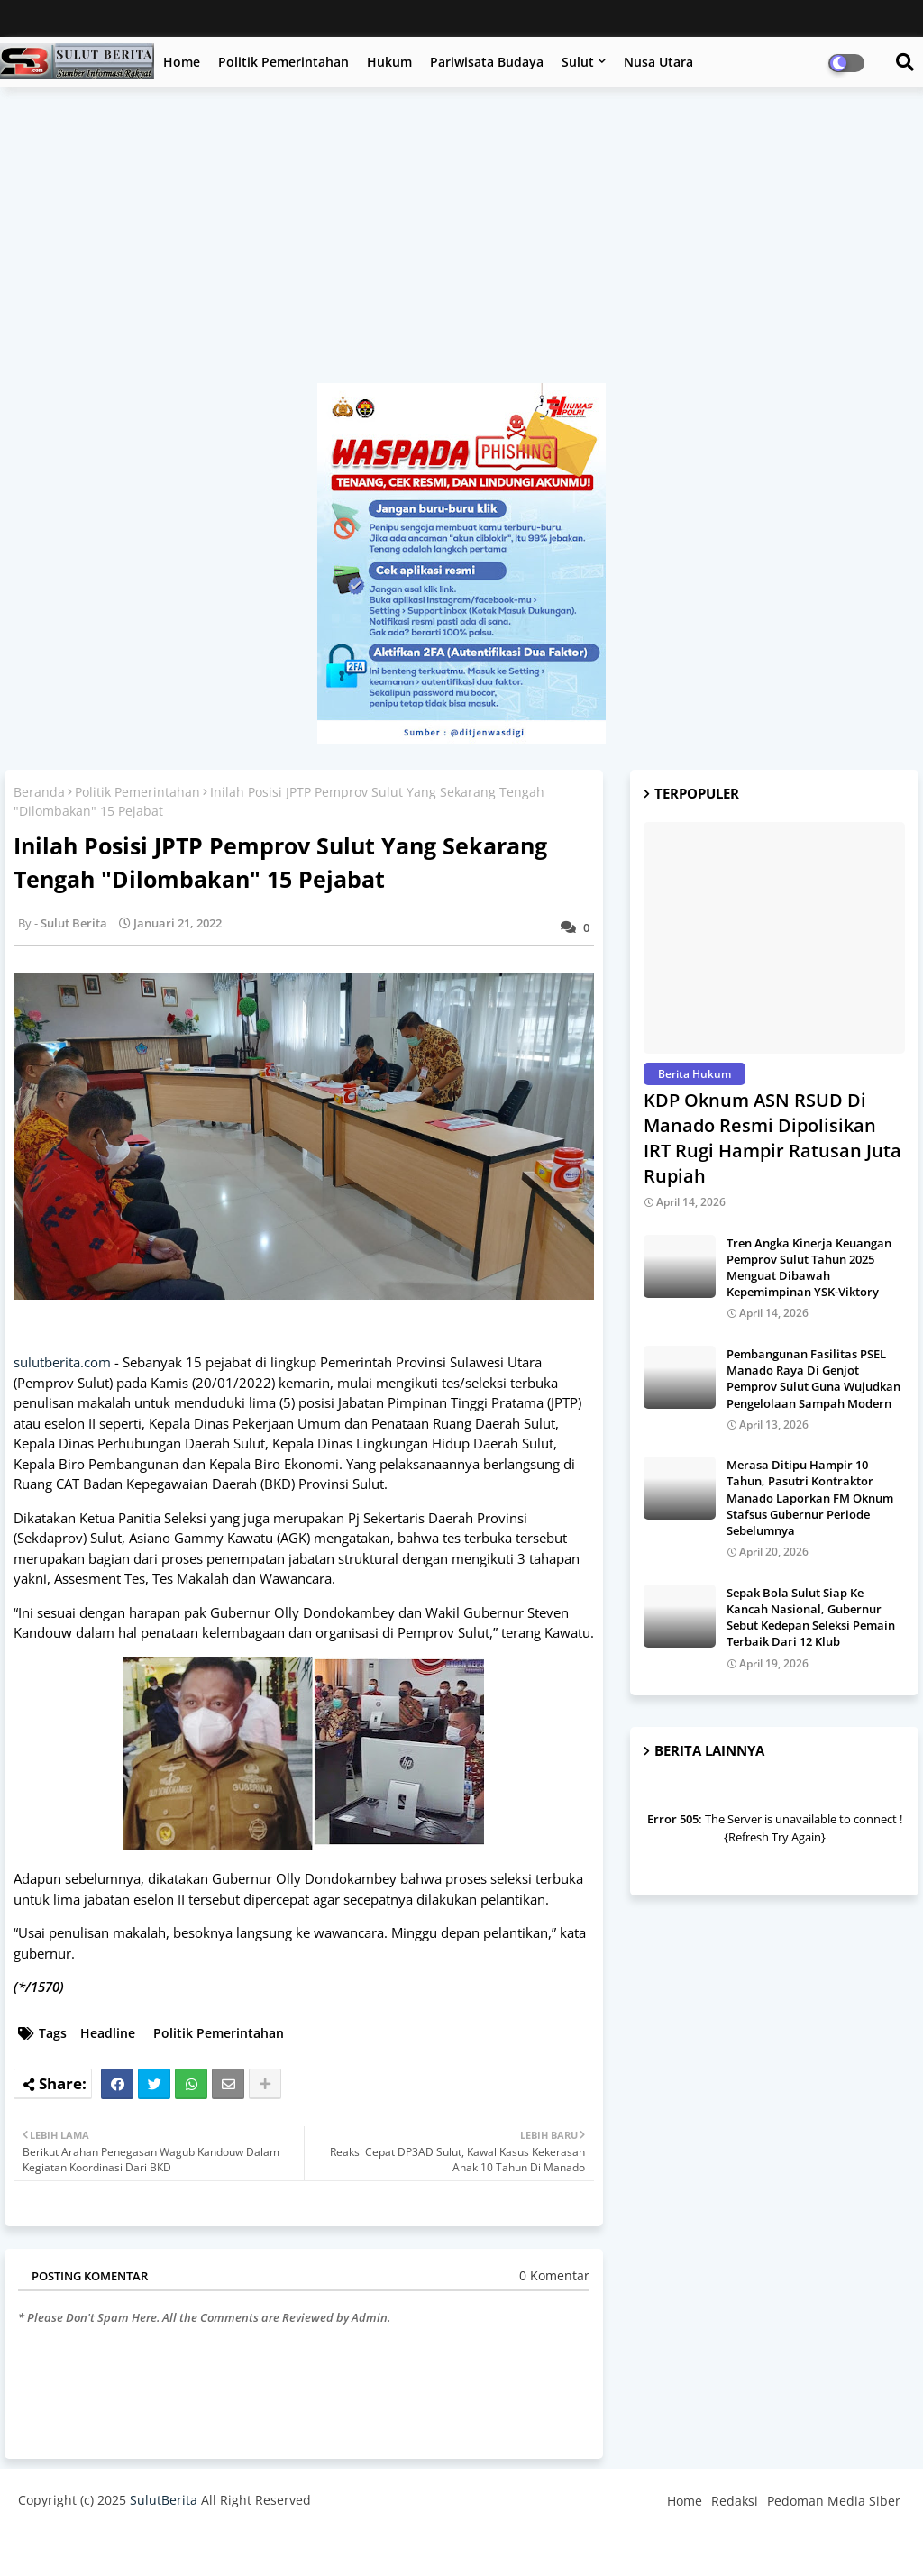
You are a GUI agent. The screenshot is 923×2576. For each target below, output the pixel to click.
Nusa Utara (658, 61)
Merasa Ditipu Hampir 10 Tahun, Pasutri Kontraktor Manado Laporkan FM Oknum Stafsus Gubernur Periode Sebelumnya (810, 1498)
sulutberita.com (62, 1362)
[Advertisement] (461, 244)
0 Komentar (554, 2275)
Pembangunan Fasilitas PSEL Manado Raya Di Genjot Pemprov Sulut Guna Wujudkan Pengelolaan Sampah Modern (813, 1378)
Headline (107, 2033)
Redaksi (734, 2500)
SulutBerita (163, 2499)
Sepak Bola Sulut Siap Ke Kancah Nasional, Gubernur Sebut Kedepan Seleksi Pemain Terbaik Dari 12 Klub (811, 1617)
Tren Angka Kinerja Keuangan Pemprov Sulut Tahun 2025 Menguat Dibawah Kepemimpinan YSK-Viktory (809, 1268)
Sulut (578, 61)
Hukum (389, 61)
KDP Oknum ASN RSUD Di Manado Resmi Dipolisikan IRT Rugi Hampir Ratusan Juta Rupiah (772, 1138)
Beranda (39, 791)
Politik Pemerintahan (283, 61)
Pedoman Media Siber (833, 2500)
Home (181, 61)
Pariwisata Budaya (487, 61)
